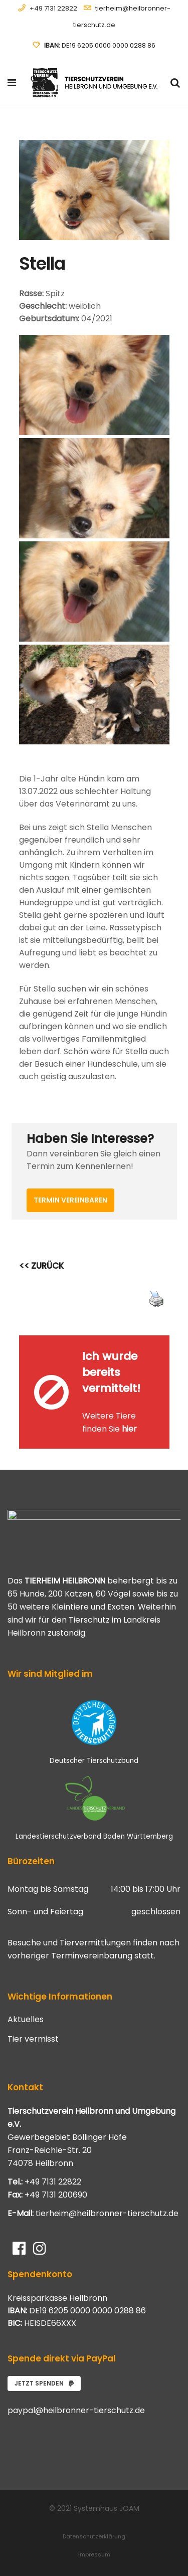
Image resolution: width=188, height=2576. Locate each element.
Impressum (94, 2554)
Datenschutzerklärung (94, 2536)
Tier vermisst (33, 2039)
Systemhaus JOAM (106, 2508)
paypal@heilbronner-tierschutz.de (76, 2410)
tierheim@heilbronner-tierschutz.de (107, 2213)
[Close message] (162, 1342)
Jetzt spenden (44, 2383)
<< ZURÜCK (41, 1266)
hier (129, 1429)
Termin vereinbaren (70, 1200)
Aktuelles (26, 2019)
